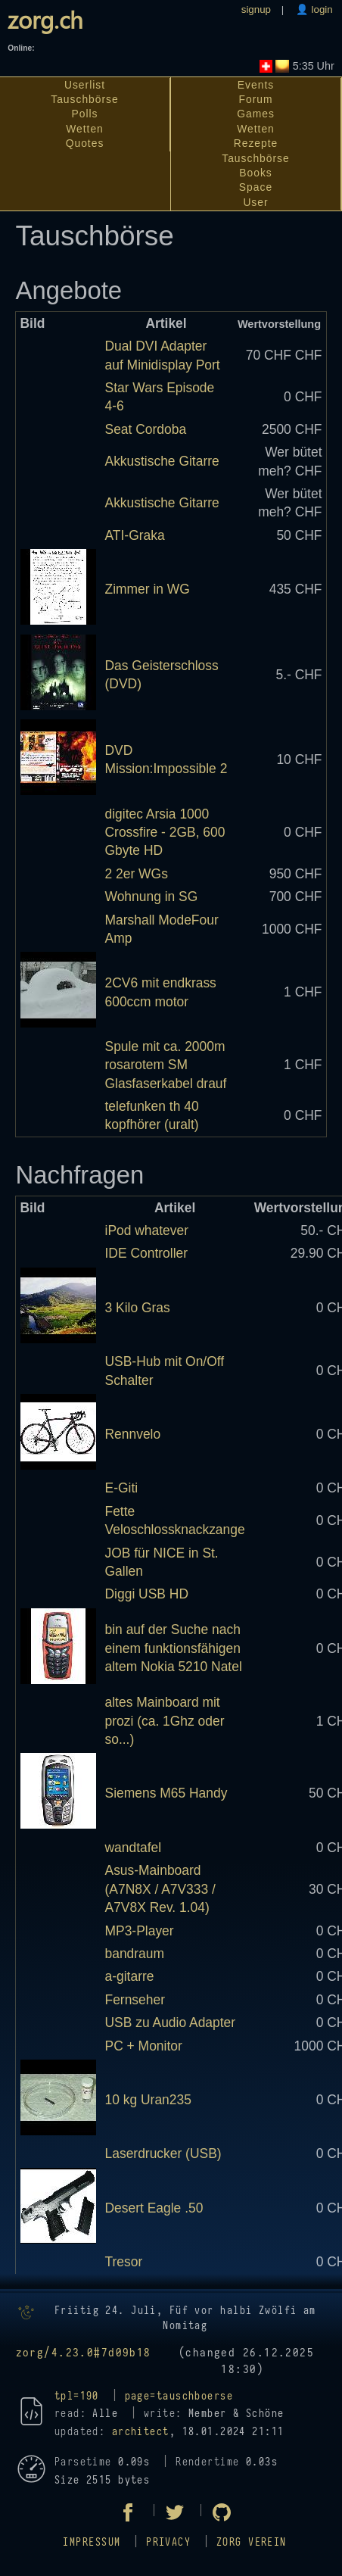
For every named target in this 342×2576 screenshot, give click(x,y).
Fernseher (135, 1999)
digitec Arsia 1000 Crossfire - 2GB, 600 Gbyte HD (165, 832)
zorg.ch (45, 19)
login (321, 9)
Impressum (91, 2542)
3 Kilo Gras (137, 1307)
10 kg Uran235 (148, 2099)
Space (255, 187)
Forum (256, 99)
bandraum (135, 1953)
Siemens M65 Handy (166, 1793)
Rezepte (256, 143)
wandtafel (133, 1847)
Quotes (85, 143)
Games (256, 114)
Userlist (84, 85)
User (255, 202)
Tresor (124, 2261)
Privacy (168, 2542)
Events (256, 85)
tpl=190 (76, 2396)
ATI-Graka (135, 535)
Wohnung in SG (151, 896)
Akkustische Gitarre (162, 461)
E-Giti (121, 1487)
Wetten (85, 129)
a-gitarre (129, 1976)
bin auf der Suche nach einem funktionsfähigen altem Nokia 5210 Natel (173, 1648)
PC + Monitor (143, 2046)
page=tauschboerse (179, 2396)
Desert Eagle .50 (154, 2208)
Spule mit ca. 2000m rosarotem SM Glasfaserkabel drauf (166, 1065)
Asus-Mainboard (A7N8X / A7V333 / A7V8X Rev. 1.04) (160, 1889)
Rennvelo (133, 1434)
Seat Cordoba (146, 429)
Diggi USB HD (146, 1593)
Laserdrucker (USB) (163, 2153)
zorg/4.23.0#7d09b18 (83, 2352)
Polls (84, 114)
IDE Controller (146, 1253)
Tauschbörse (85, 99)
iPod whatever (147, 1230)
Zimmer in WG (147, 589)
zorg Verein (251, 2542)
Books (255, 173)
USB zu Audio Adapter (170, 2022)
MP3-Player (139, 1930)
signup (256, 9)
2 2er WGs (136, 873)
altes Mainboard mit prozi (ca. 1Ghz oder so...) (165, 1721)
